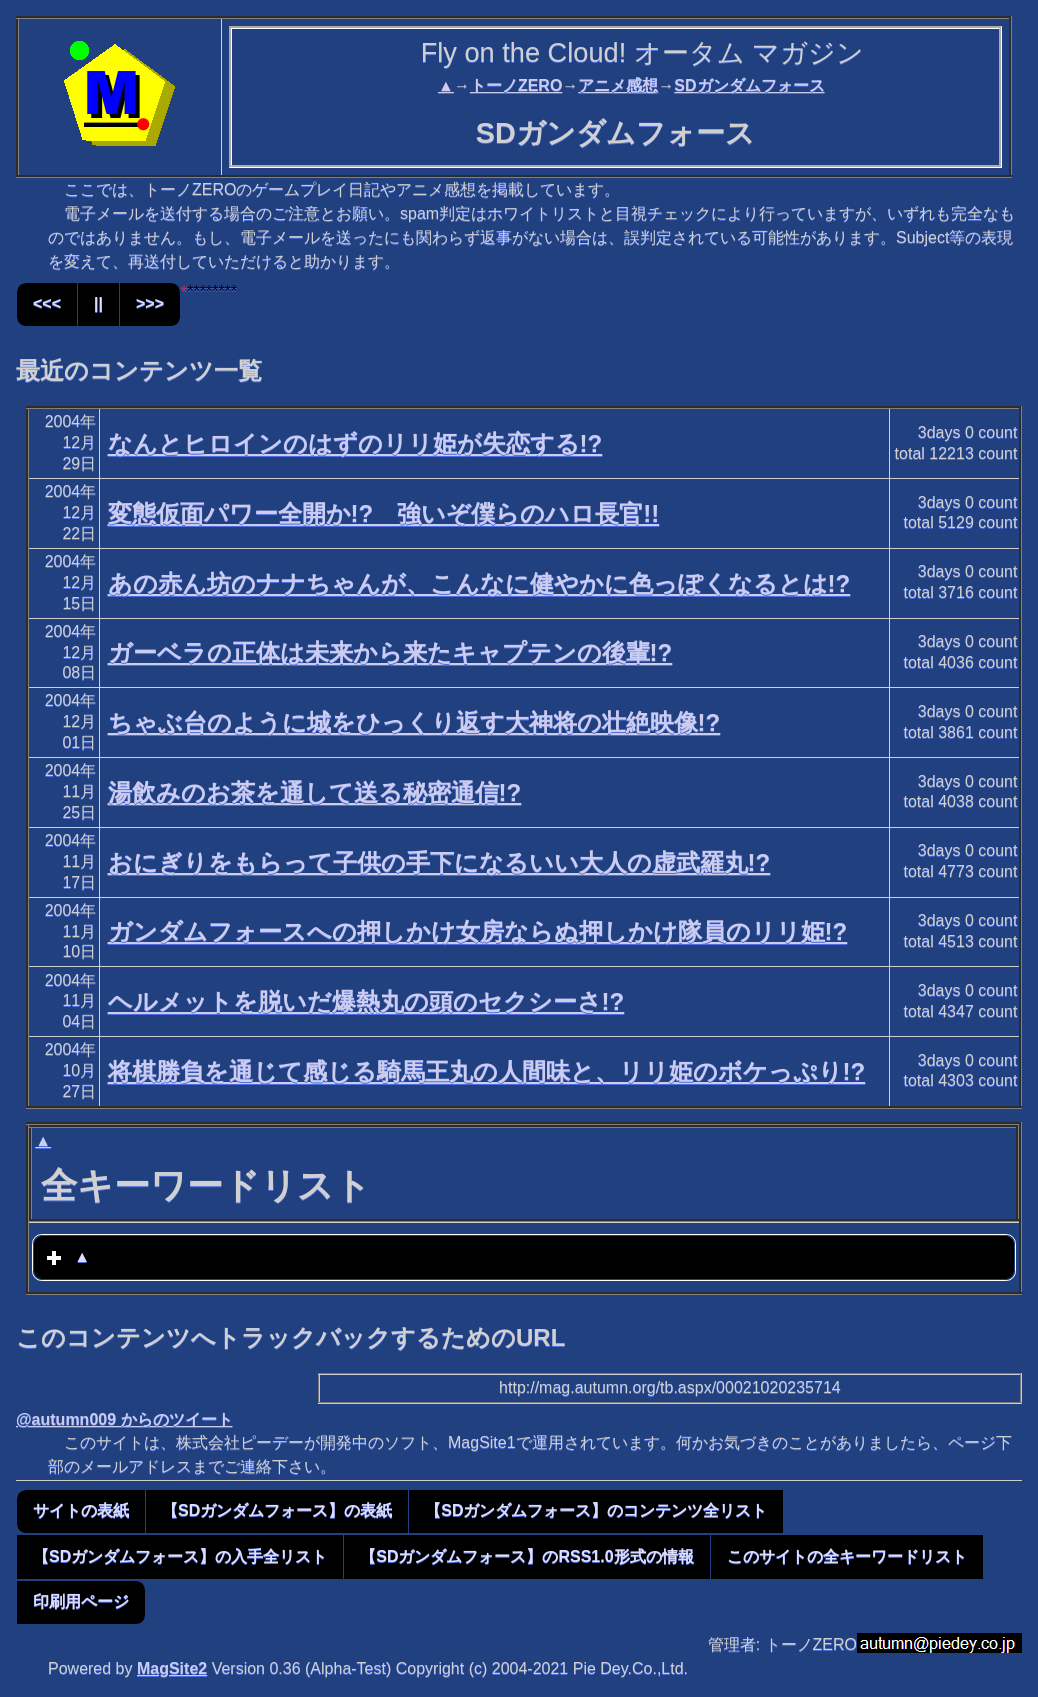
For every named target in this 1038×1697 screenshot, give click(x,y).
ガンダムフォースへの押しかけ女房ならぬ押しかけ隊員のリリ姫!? (478, 931)
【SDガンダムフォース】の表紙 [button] (277, 1510)
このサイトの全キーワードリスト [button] (847, 1556)
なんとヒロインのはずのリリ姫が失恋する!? (355, 443)
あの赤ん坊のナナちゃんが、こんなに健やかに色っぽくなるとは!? (479, 583)
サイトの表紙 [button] (81, 1510)
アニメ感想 (618, 85)
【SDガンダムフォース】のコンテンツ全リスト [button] (596, 1510)
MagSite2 (172, 1668)
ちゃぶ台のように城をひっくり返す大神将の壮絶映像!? (414, 722)
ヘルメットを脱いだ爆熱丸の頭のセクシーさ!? (366, 1001)
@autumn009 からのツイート (124, 1419)
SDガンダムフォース (749, 85)
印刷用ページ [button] (81, 1601)
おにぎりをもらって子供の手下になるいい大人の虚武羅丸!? (439, 862)
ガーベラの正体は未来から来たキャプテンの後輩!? (390, 652)
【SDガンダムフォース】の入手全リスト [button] (180, 1556)
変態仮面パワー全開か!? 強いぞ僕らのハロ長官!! (384, 513)
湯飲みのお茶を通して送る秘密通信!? (315, 792)
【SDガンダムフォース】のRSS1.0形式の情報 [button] (526, 1556)
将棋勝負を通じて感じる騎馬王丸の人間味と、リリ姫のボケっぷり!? (487, 1071)
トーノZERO (516, 85)
